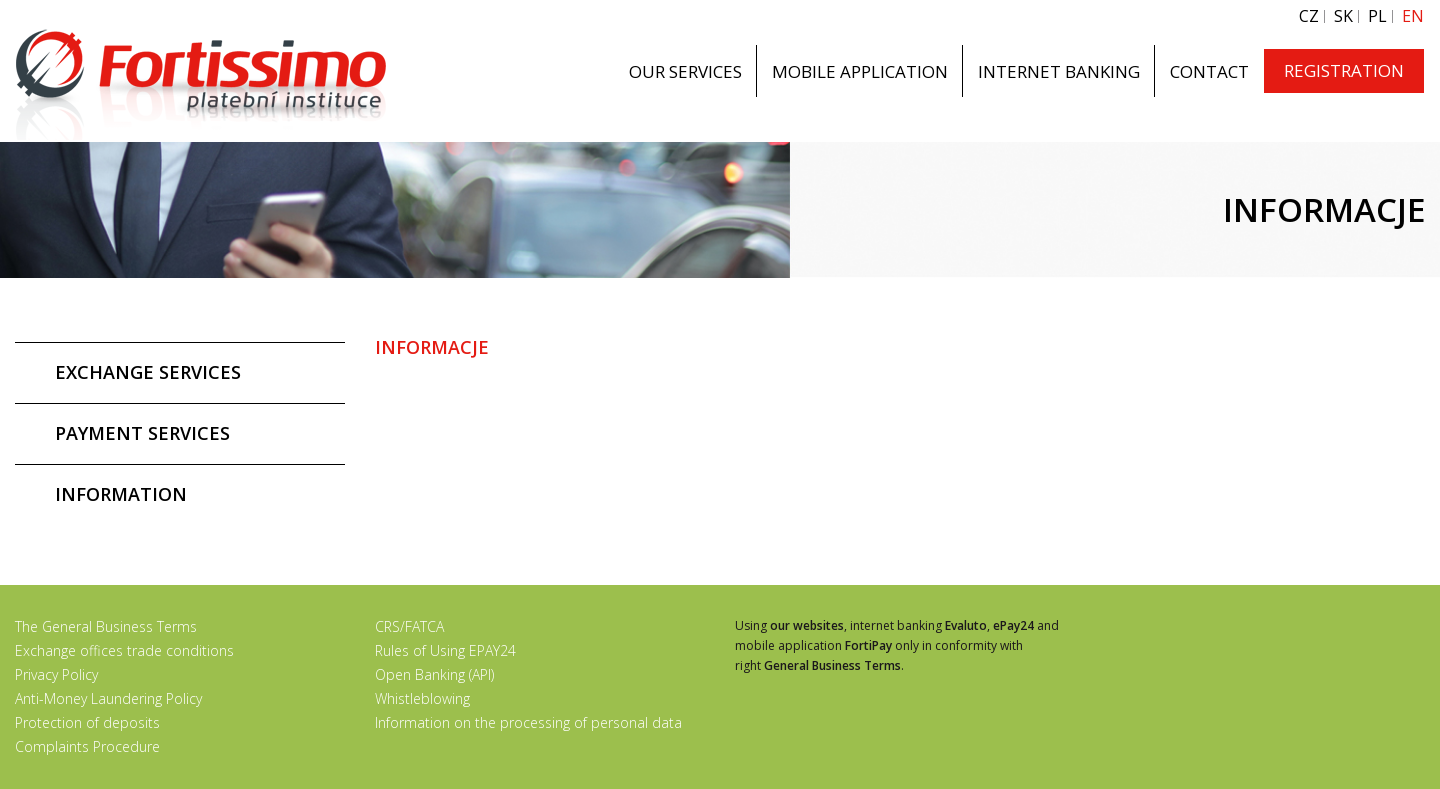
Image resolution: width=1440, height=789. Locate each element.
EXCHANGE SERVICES (148, 372)
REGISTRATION (1344, 70)
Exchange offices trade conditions (124, 650)
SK (1343, 16)
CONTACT (1209, 71)
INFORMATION (121, 494)
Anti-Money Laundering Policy (108, 698)
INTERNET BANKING (1059, 71)
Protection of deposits (87, 722)
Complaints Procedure (87, 746)
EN (1413, 16)
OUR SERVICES (685, 71)
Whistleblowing (422, 698)
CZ (1309, 16)
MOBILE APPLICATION (860, 71)
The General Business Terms (106, 626)
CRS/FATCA (409, 626)
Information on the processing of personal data (528, 722)
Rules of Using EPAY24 (445, 650)
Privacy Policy (56, 674)
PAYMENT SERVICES (142, 433)
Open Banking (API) (434, 674)
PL (1377, 16)
